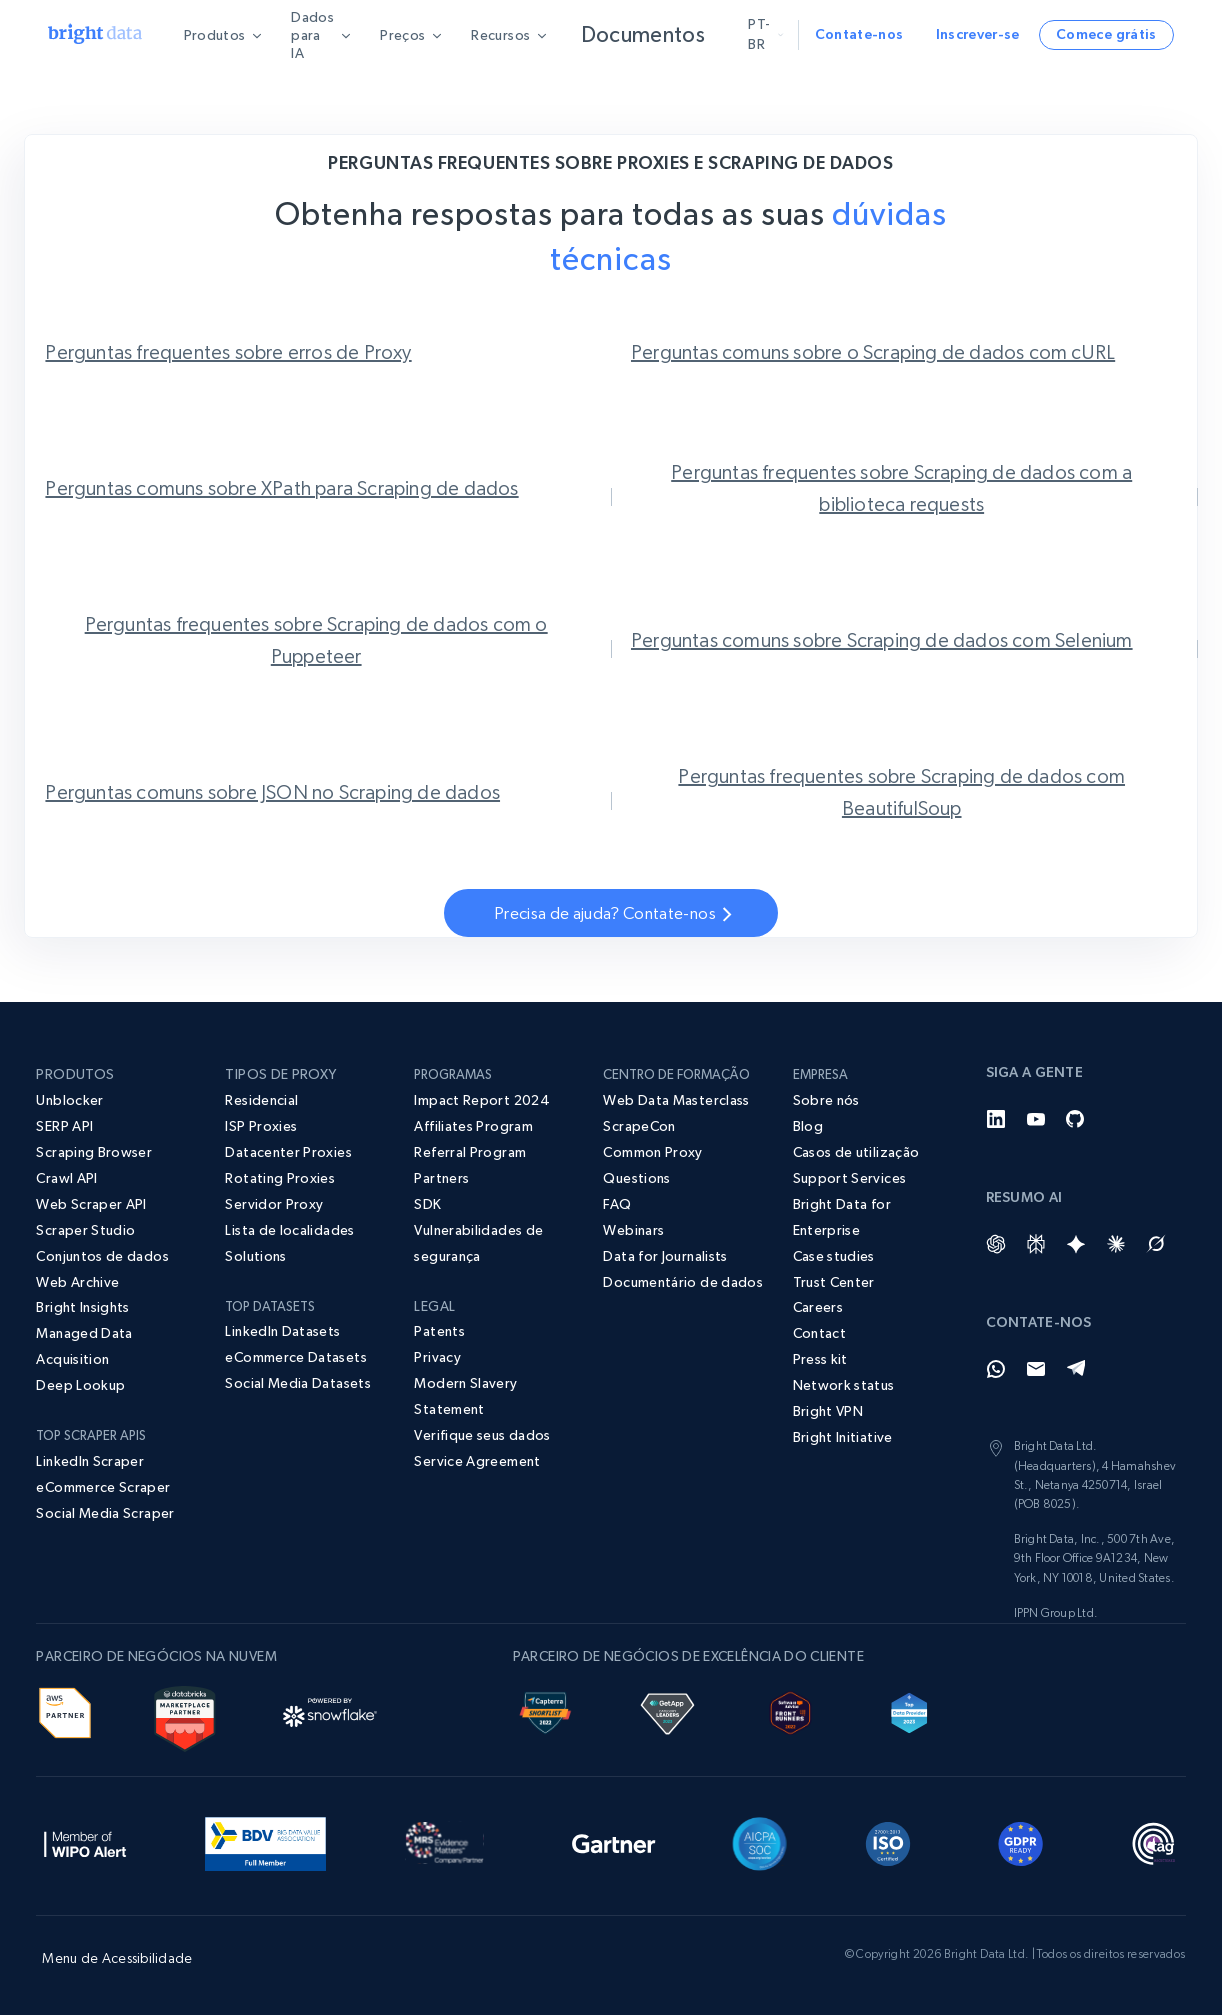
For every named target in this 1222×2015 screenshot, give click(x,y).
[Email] (1036, 1369)
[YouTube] (1036, 1119)
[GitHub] (1076, 1119)
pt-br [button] (763, 34)
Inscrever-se (978, 34)
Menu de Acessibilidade (117, 1958)
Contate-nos (859, 34)
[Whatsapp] (996, 1369)
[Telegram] (1076, 1369)
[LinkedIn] (996, 1119)
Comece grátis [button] (1106, 34)
